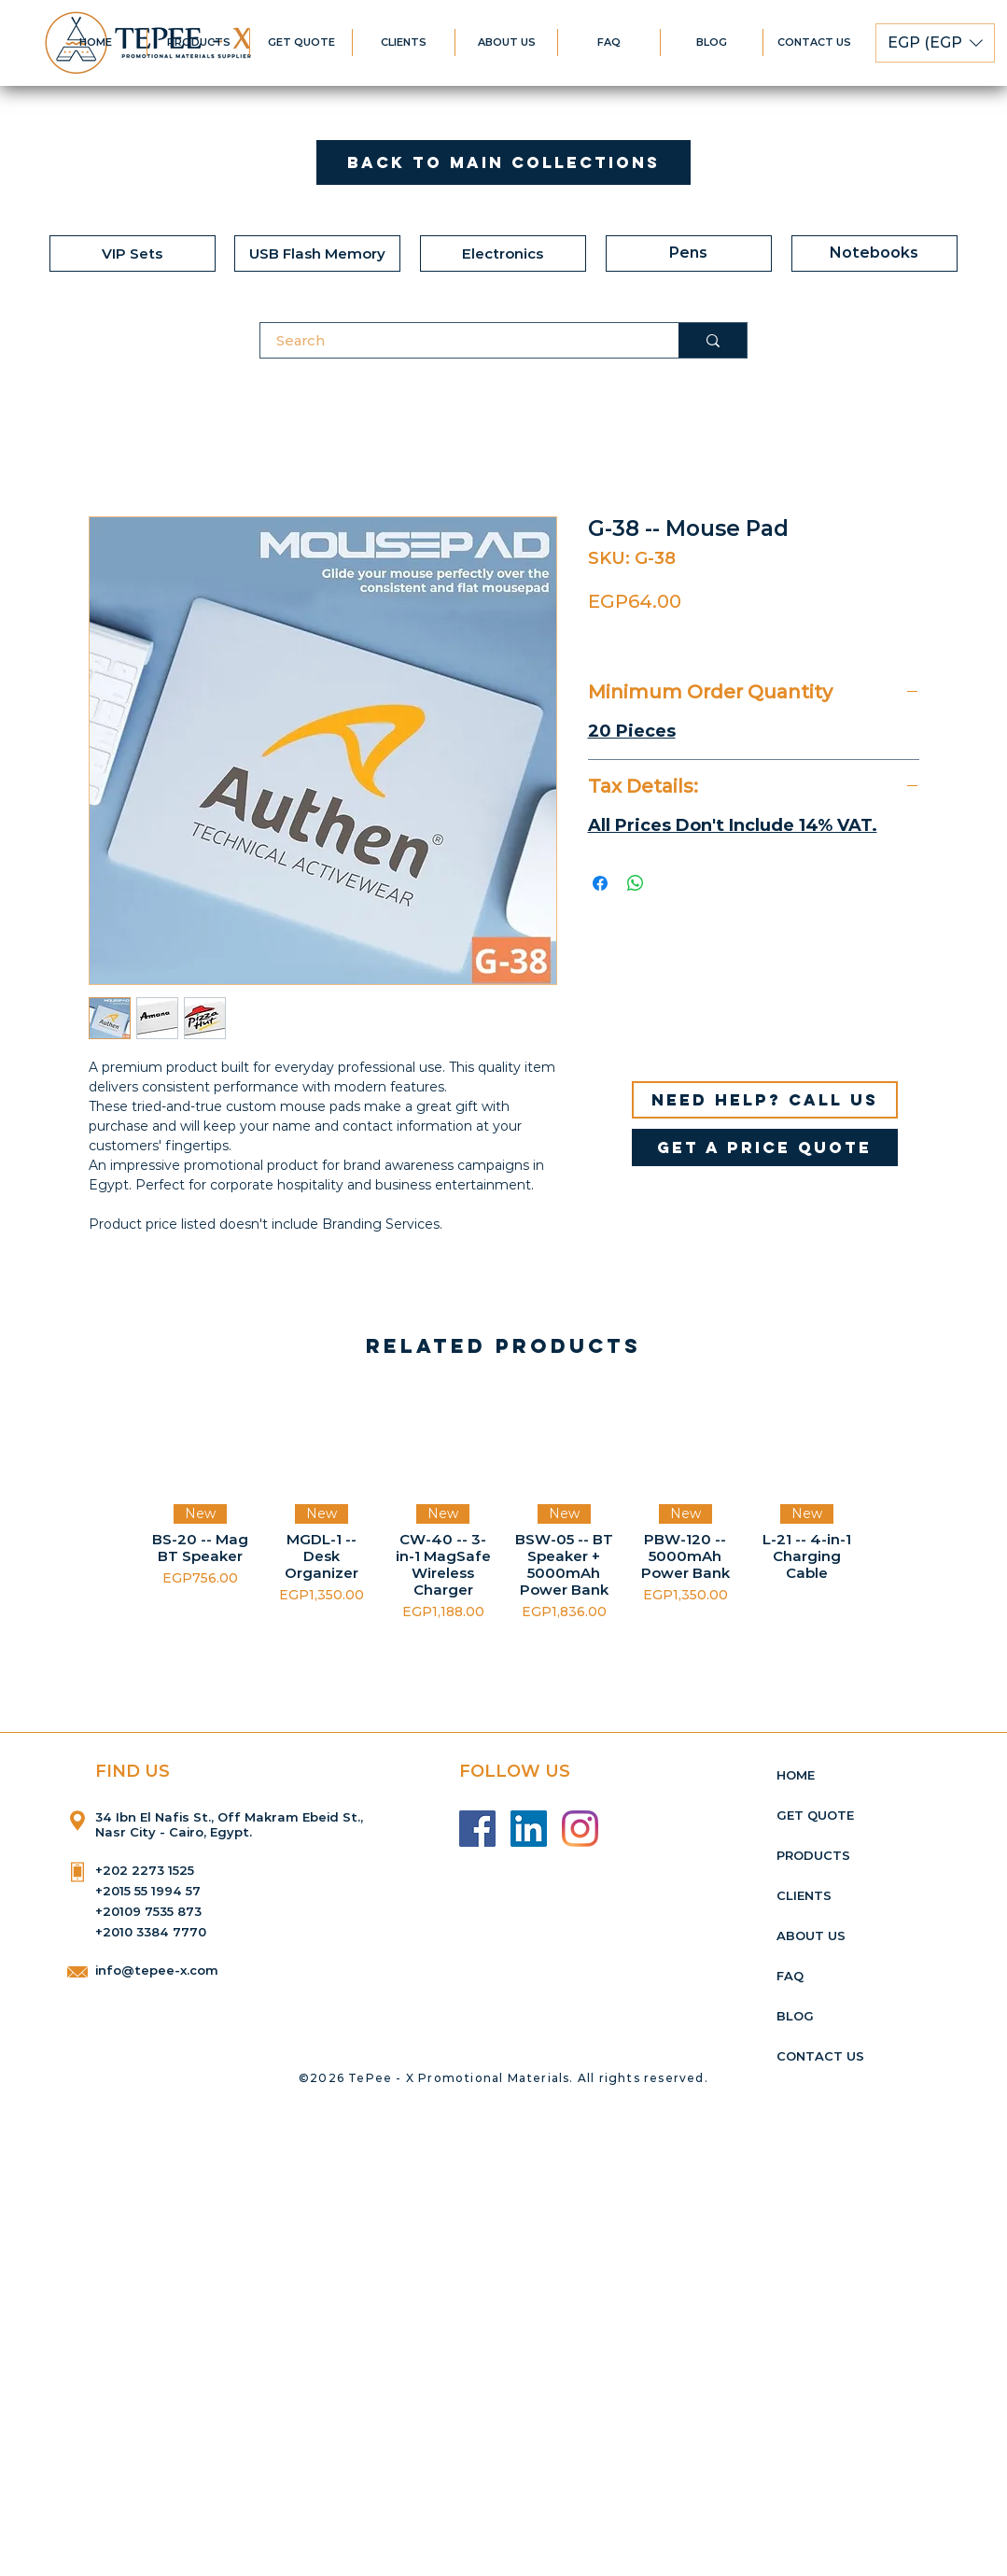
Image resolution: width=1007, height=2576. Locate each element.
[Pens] (689, 253)
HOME (795, 1774)
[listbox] (935, 43)
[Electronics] (503, 253)
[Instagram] (580, 1828)
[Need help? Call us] (765, 1100)
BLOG (795, 2015)
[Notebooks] (874, 253)
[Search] (457, 340)
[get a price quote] (765, 1147)
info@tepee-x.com (156, 1970)
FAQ (790, 1975)
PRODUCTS (813, 1855)
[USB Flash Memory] (317, 253)
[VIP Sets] (132, 253)
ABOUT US (811, 1935)
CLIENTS (804, 1895)
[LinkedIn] (528, 1828)
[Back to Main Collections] (503, 162)
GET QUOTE (815, 1815)
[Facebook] (477, 1828)
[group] (503, 1506)
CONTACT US (820, 2055)
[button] (935, 43)
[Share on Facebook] (600, 883)
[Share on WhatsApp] (635, 883)
